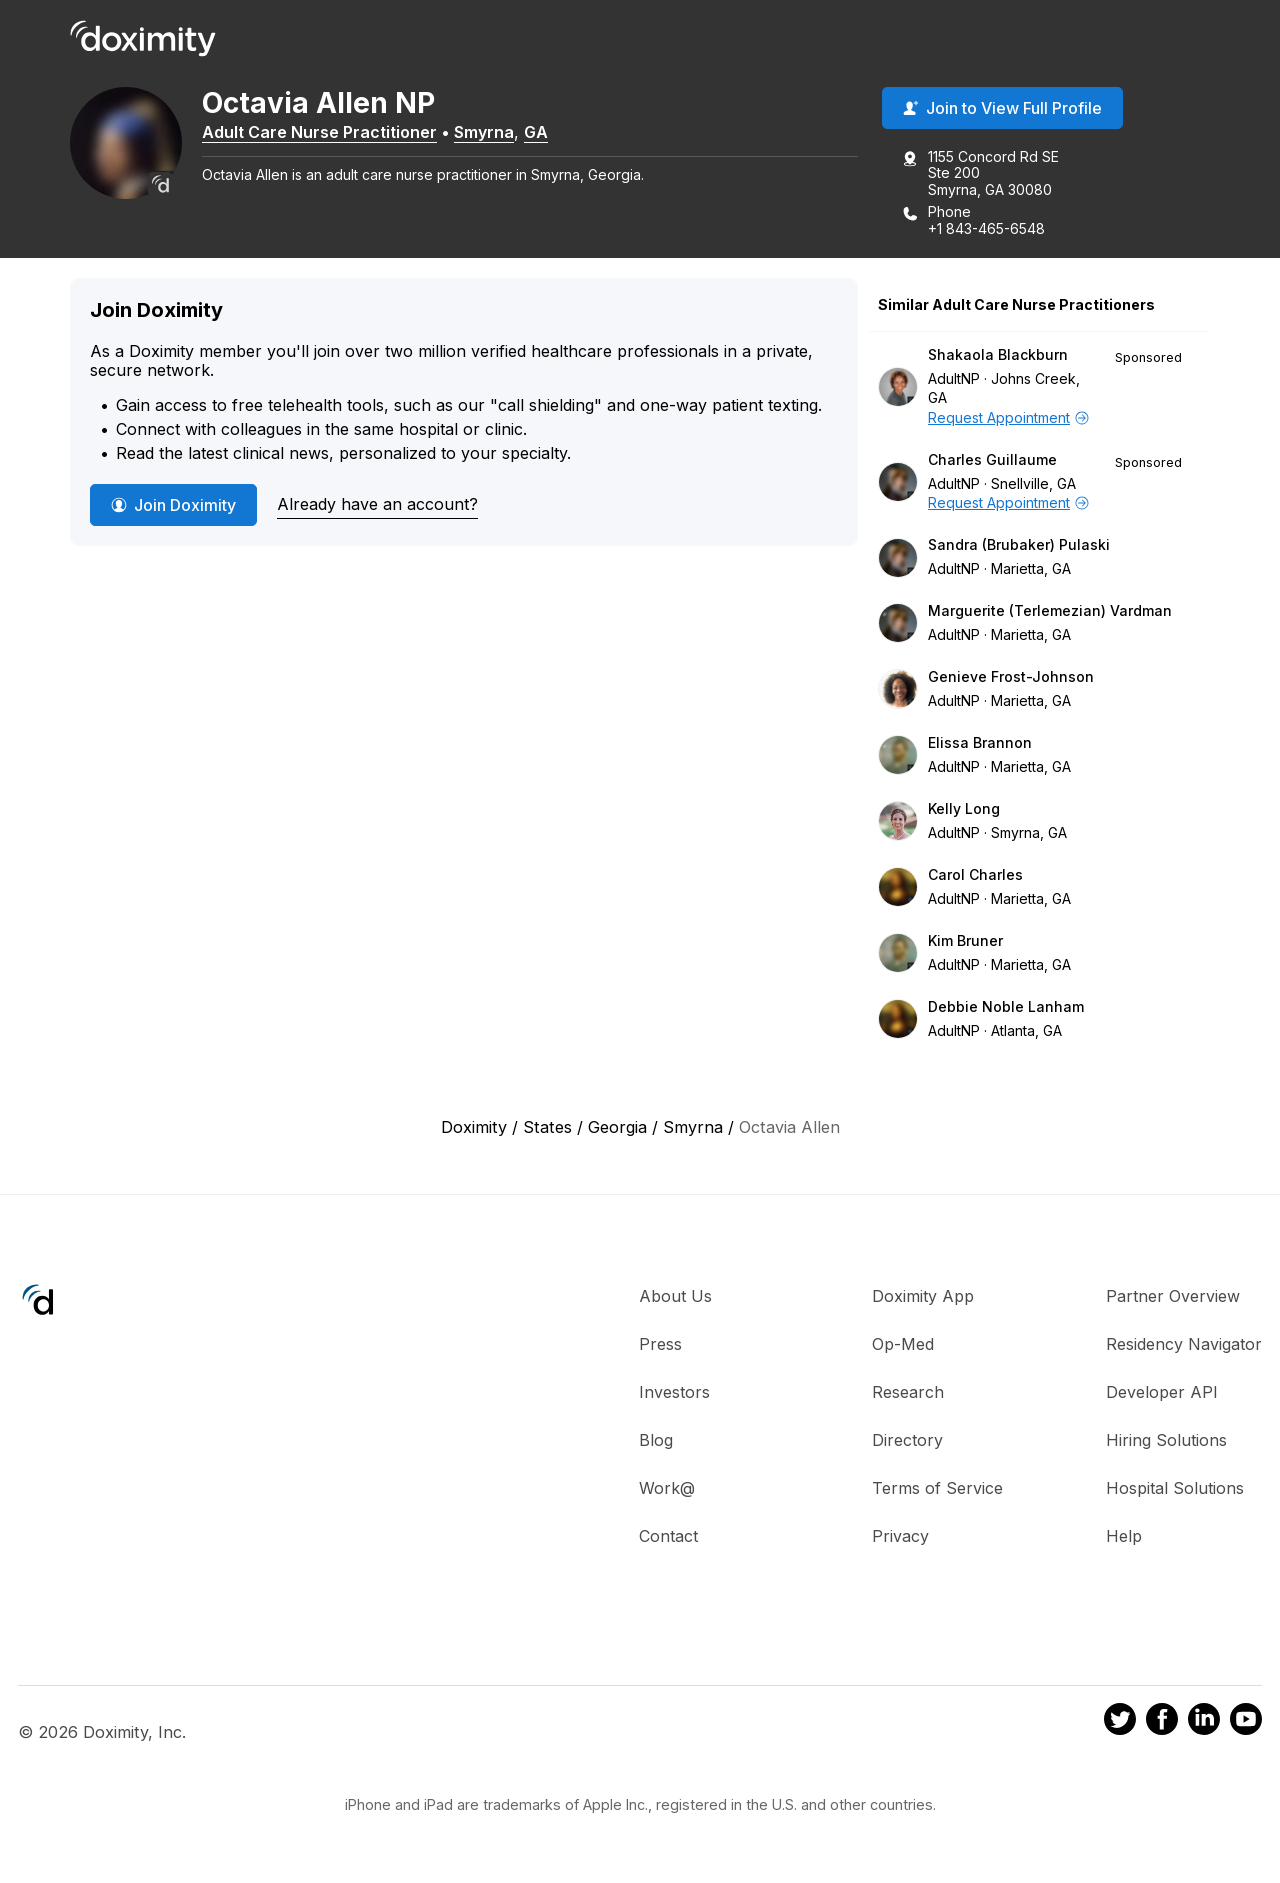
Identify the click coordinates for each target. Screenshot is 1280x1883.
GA (544, 133)
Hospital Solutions (1175, 1489)
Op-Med (903, 1345)
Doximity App (923, 1297)
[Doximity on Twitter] (1120, 1723)
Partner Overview (1173, 1297)
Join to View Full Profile (1002, 109)
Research (908, 1393)
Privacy (900, 1537)
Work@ (667, 1489)
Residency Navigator (1184, 1345)
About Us (675, 1297)
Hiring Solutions (1166, 1441)
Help (1124, 1537)
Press (660, 1345)
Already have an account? (377, 505)
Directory (907, 1441)
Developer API (1162, 1393)
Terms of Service (937, 1489)
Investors (674, 1393)
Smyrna (492, 133)
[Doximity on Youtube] (1246, 1723)
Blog (656, 1441)
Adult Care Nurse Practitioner (327, 133)
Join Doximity (173, 506)
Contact (668, 1537)
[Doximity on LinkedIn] (1204, 1723)
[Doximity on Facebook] (1162, 1723)
